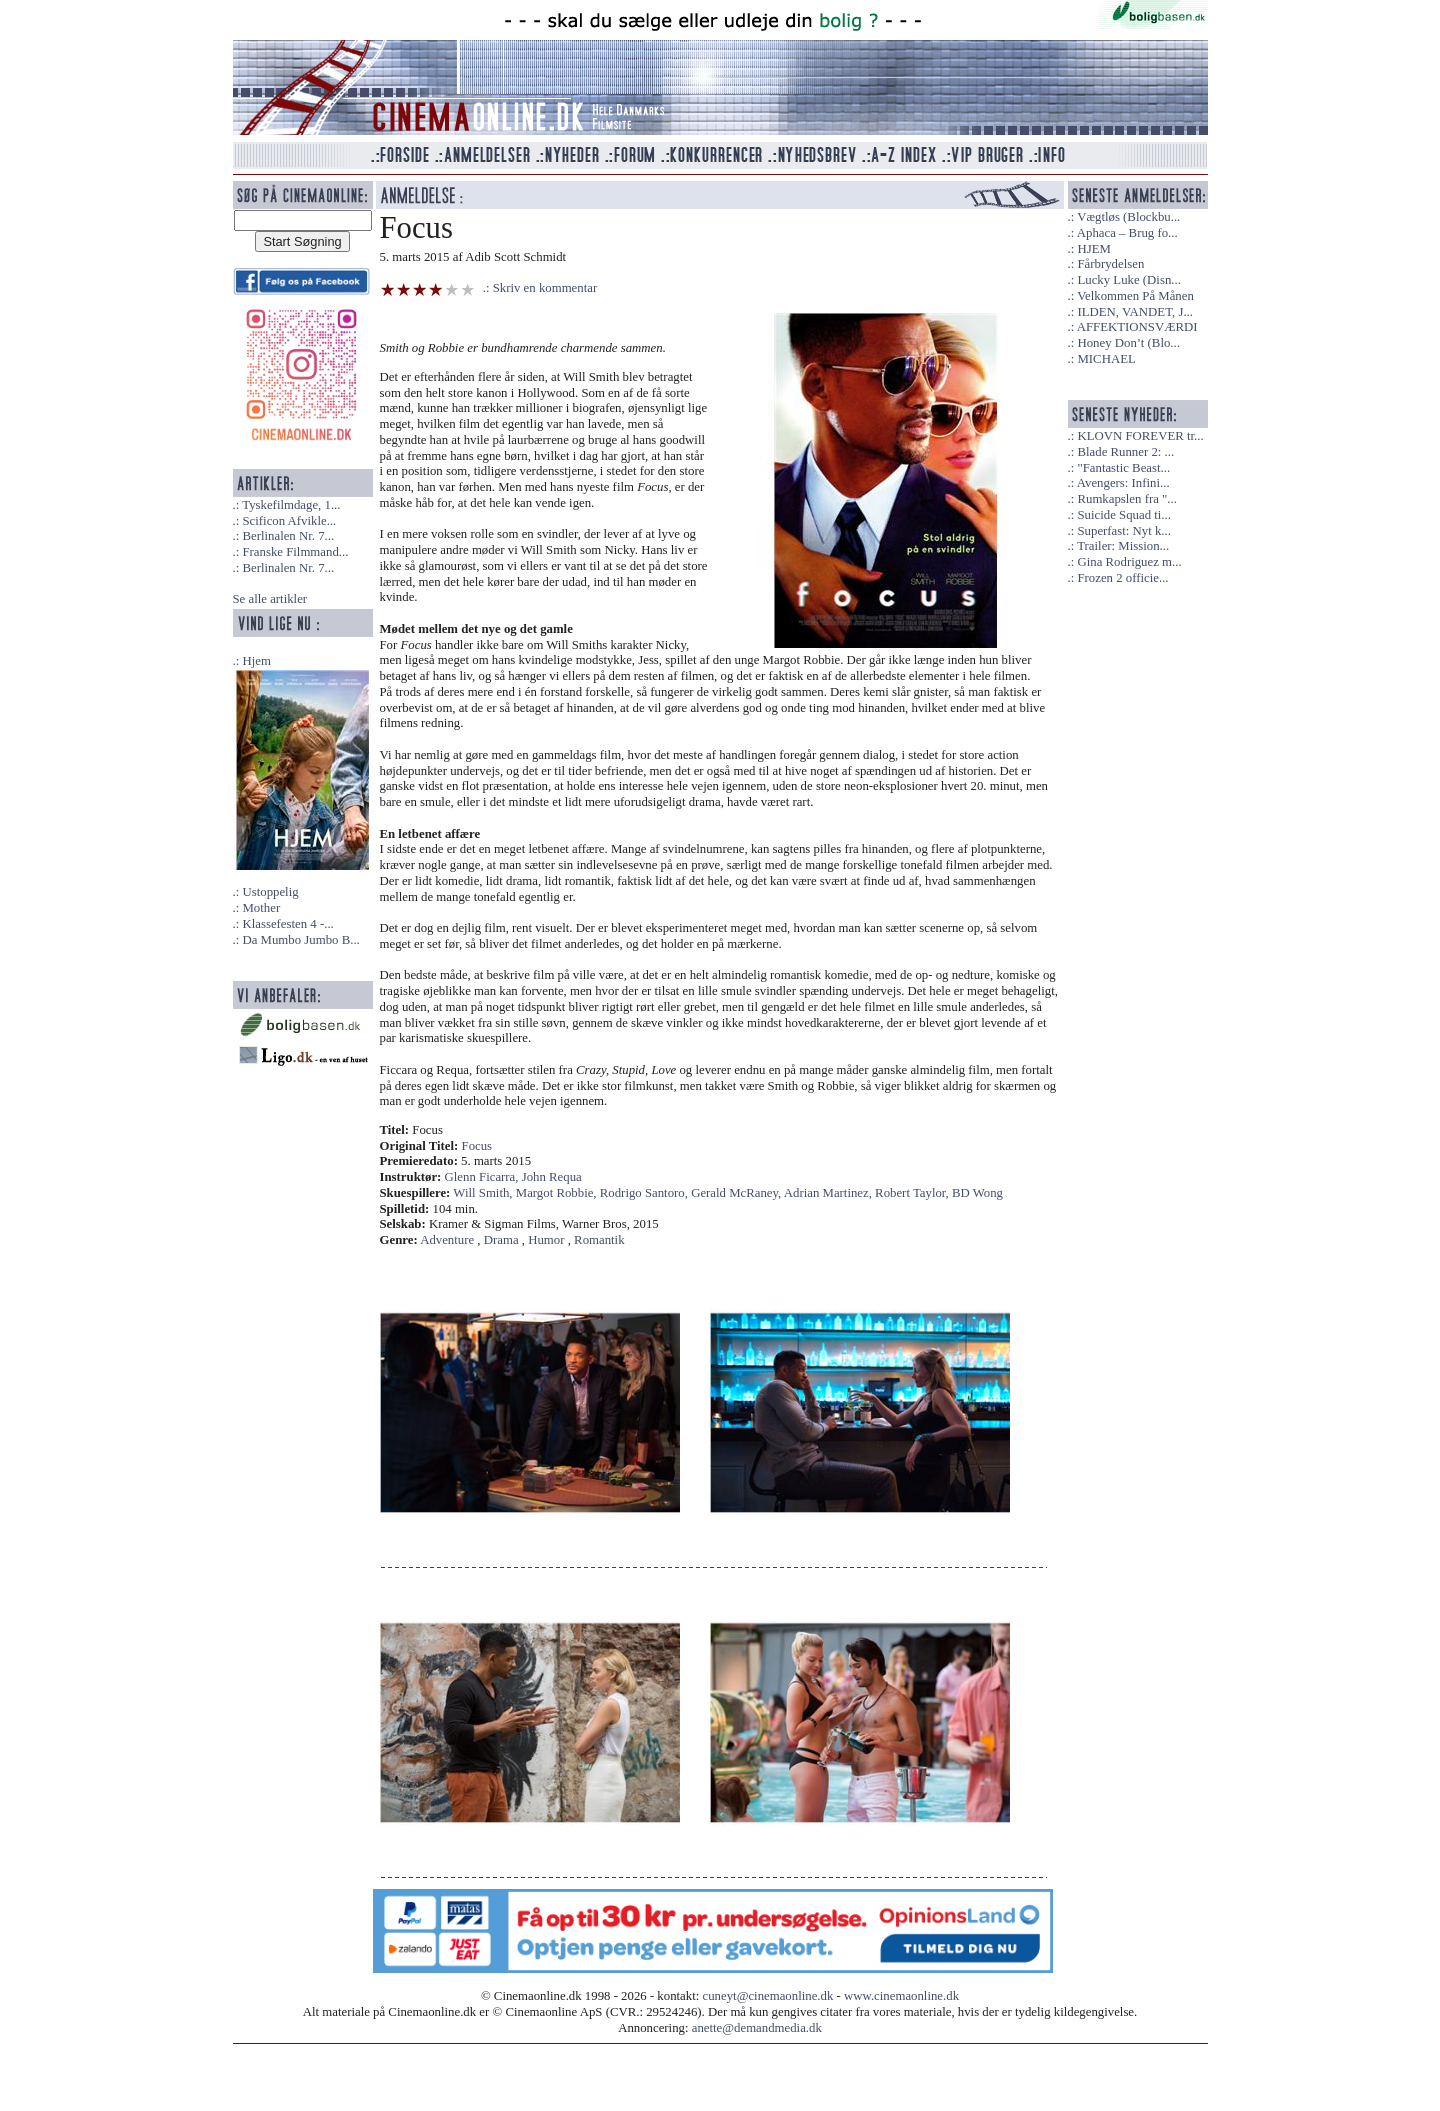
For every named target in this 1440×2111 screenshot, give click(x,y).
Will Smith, (484, 1193)
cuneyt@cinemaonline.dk (768, 1996)
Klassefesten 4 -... (287, 924)
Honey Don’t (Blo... (1128, 343)
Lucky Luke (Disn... (1128, 280)
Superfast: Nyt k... (1123, 531)
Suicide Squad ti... (1123, 515)
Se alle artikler (270, 599)
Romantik (599, 1240)
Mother (261, 908)
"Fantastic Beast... (1123, 468)
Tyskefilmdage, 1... (291, 505)
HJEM (1093, 249)
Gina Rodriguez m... (1129, 562)
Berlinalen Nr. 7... (288, 536)
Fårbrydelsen (1110, 264)
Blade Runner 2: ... (1125, 452)
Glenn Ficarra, (483, 1177)
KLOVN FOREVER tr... (1140, 436)
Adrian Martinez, (829, 1193)
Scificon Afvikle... (289, 521)
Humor (546, 1240)
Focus (477, 1146)
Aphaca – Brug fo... (1127, 233)
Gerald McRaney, (737, 1193)
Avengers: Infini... (1123, 483)
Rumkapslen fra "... (1126, 499)
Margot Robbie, (558, 1193)
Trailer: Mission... (1123, 546)
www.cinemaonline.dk (901, 1996)
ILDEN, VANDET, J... (1135, 312)
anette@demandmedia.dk (757, 2028)
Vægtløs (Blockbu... (1128, 217)
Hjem (256, 661)
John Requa (552, 1177)
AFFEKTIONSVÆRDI (1137, 327)
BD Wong (977, 1193)
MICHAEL (1106, 359)
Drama (501, 1240)
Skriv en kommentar (545, 288)
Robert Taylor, (913, 1193)
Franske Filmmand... (295, 552)
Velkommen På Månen (1135, 296)
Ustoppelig (270, 892)
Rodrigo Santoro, (645, 1193)
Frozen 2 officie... (1122, 578)
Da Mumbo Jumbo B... (300, 940)
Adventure (447, 1240)
